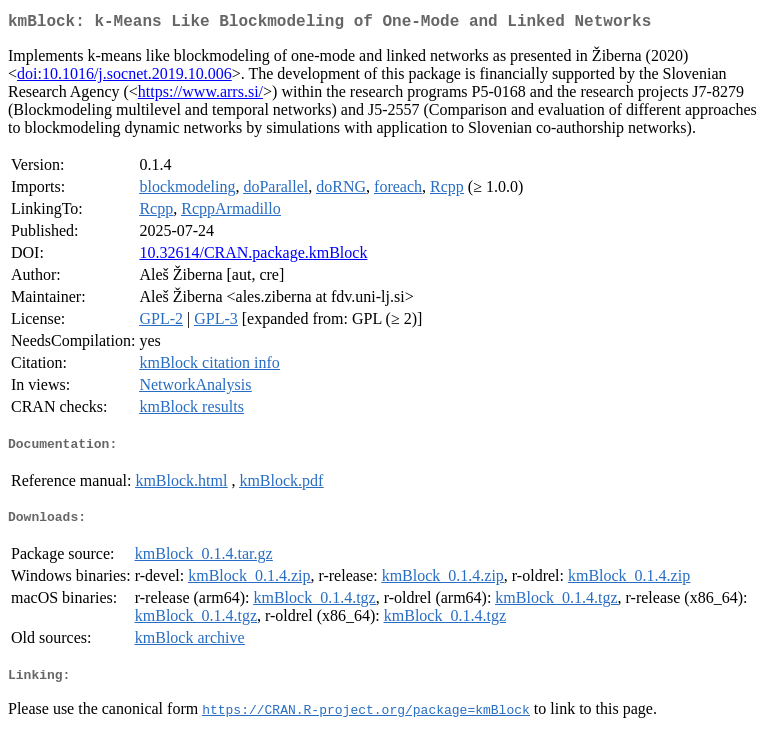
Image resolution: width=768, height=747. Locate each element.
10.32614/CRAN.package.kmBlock (253, 256)
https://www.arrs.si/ (200, 95)
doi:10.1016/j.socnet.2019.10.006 (124, 77)
